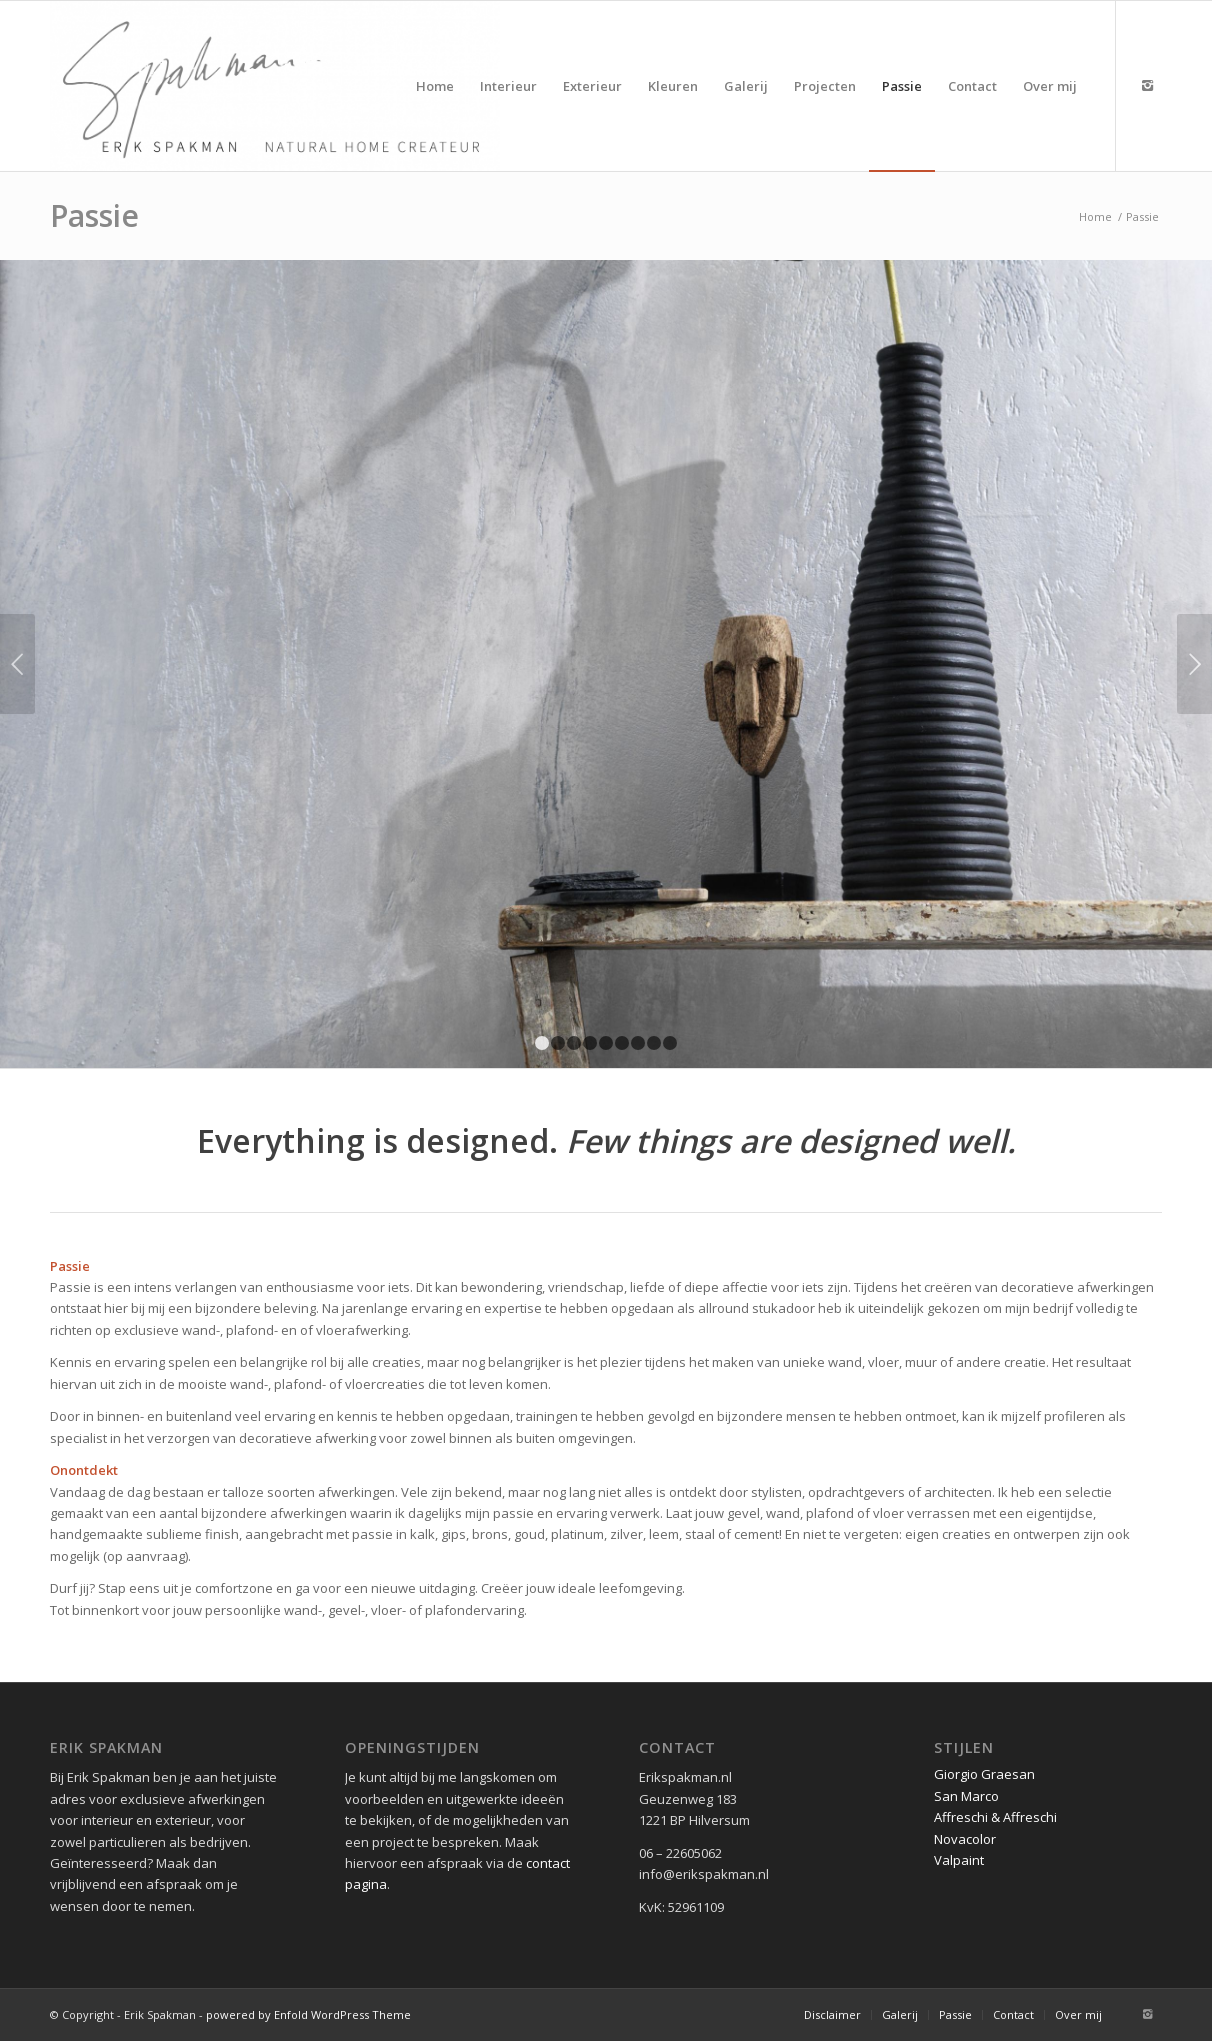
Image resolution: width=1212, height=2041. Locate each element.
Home (1095, 216)
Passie (94, 215)
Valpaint (959, 1860)
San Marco (966, 1796)
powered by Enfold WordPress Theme (308, 2014)
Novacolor (965, 1839)
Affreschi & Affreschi (995, 1817)
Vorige (17, 664)
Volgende (1194, 664)
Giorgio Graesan (984, 1774)
